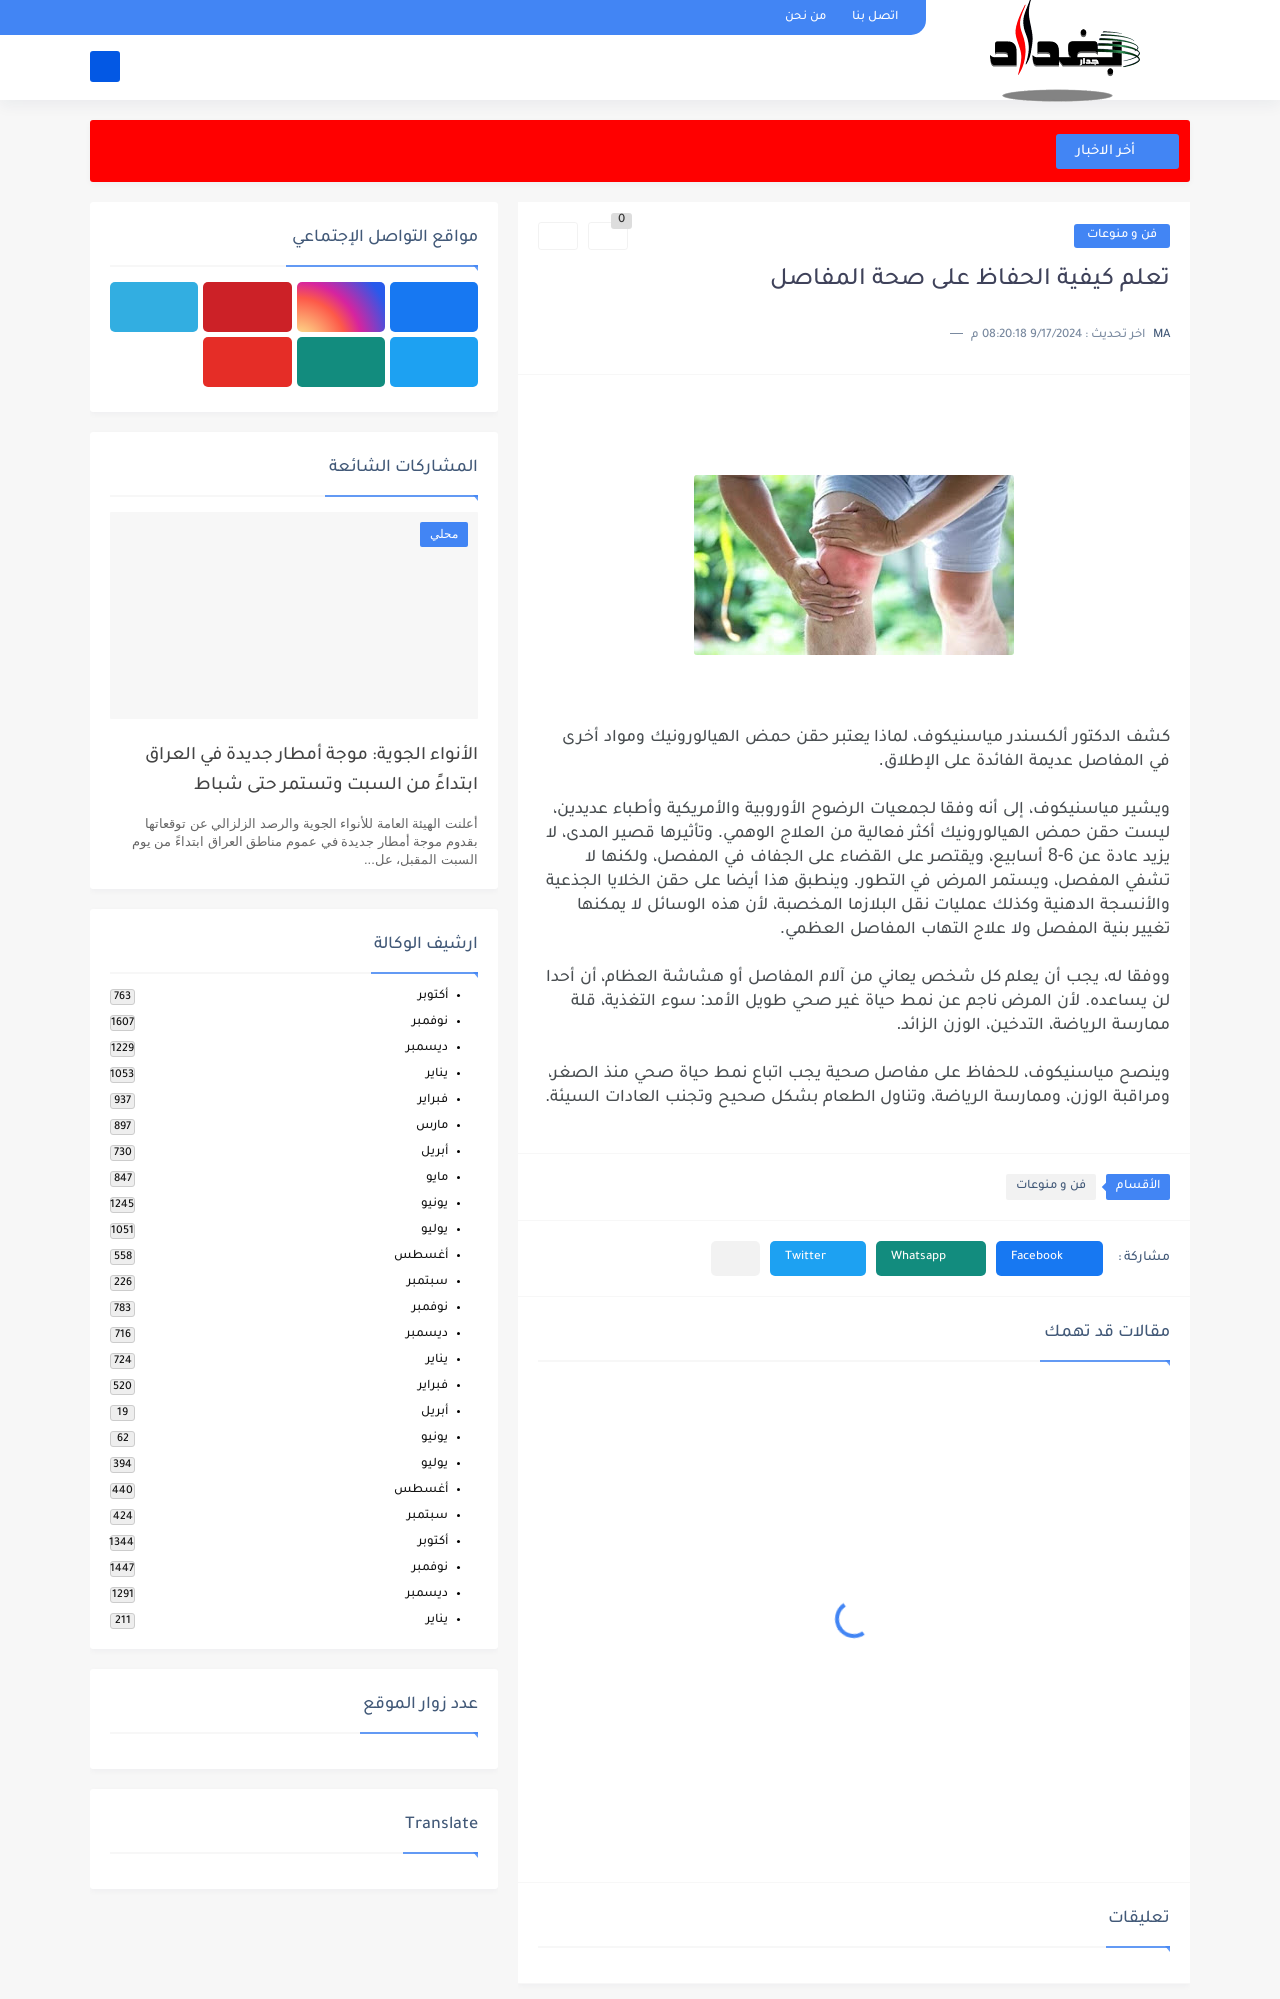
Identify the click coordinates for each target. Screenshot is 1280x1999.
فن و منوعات (1122, 235)
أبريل (434, 1152)
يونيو (434, 1204)
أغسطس (421, 1256)
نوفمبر (430, 1022)
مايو (437, 1178)
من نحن (805, 17)
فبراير (433, 1100)
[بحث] (105, 66)
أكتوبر (433, 996)
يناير (437, 1074)
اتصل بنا (875, 17)
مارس (432, 1126)
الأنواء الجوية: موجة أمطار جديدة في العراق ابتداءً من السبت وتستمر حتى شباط (311, 771)
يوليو (434, 1230)
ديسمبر (427, 1048)
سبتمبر (427, 1282)
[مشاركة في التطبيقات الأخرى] (735, 1258)
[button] (1049, 1258)
